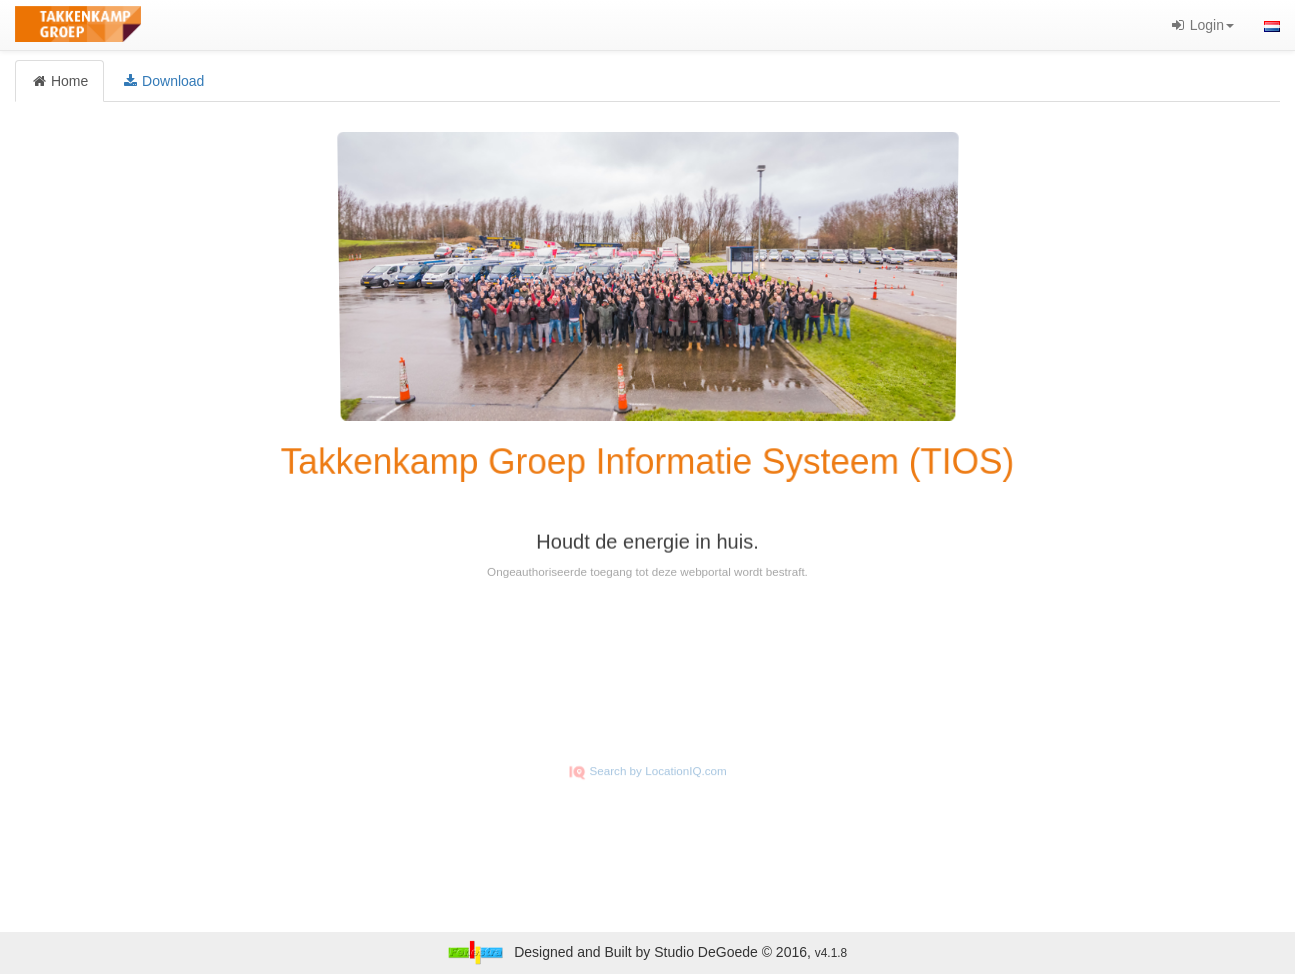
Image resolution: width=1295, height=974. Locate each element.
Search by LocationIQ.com (647, 783)
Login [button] (1202, 25)
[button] (1272, 25)
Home (59, 81)
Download (163, 81)
